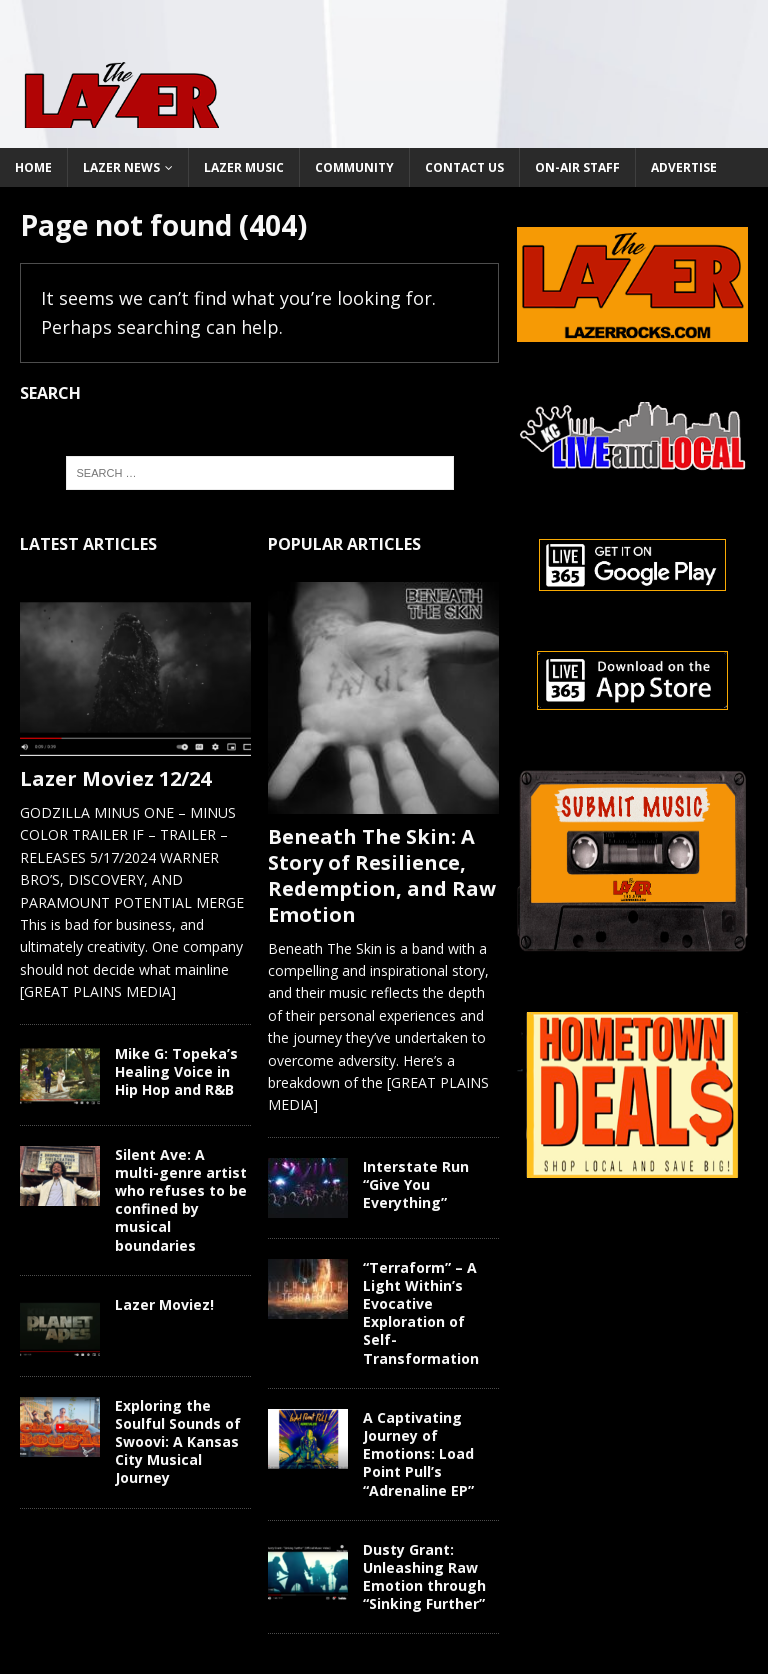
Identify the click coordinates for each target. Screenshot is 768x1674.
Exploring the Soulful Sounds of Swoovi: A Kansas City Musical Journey (178, 1442)
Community (354, 167)
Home (33, 167)
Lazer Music (244, 167)
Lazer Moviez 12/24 (115, 778)
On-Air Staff (577, 167)
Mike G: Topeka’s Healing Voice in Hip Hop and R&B (176, 1071)
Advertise (684, 167)
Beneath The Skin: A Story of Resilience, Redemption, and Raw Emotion (382, 875)
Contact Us (464, 167)
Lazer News (121, 167)
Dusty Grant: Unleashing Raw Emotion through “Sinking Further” (424, 1577)
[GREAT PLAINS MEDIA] (98, 991)
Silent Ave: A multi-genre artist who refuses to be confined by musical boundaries (181, 1200)
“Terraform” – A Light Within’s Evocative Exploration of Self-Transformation (421, 1313)
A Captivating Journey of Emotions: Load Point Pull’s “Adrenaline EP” (418, 1454)
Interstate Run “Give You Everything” (416, 1184)
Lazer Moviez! (164, 1304)
